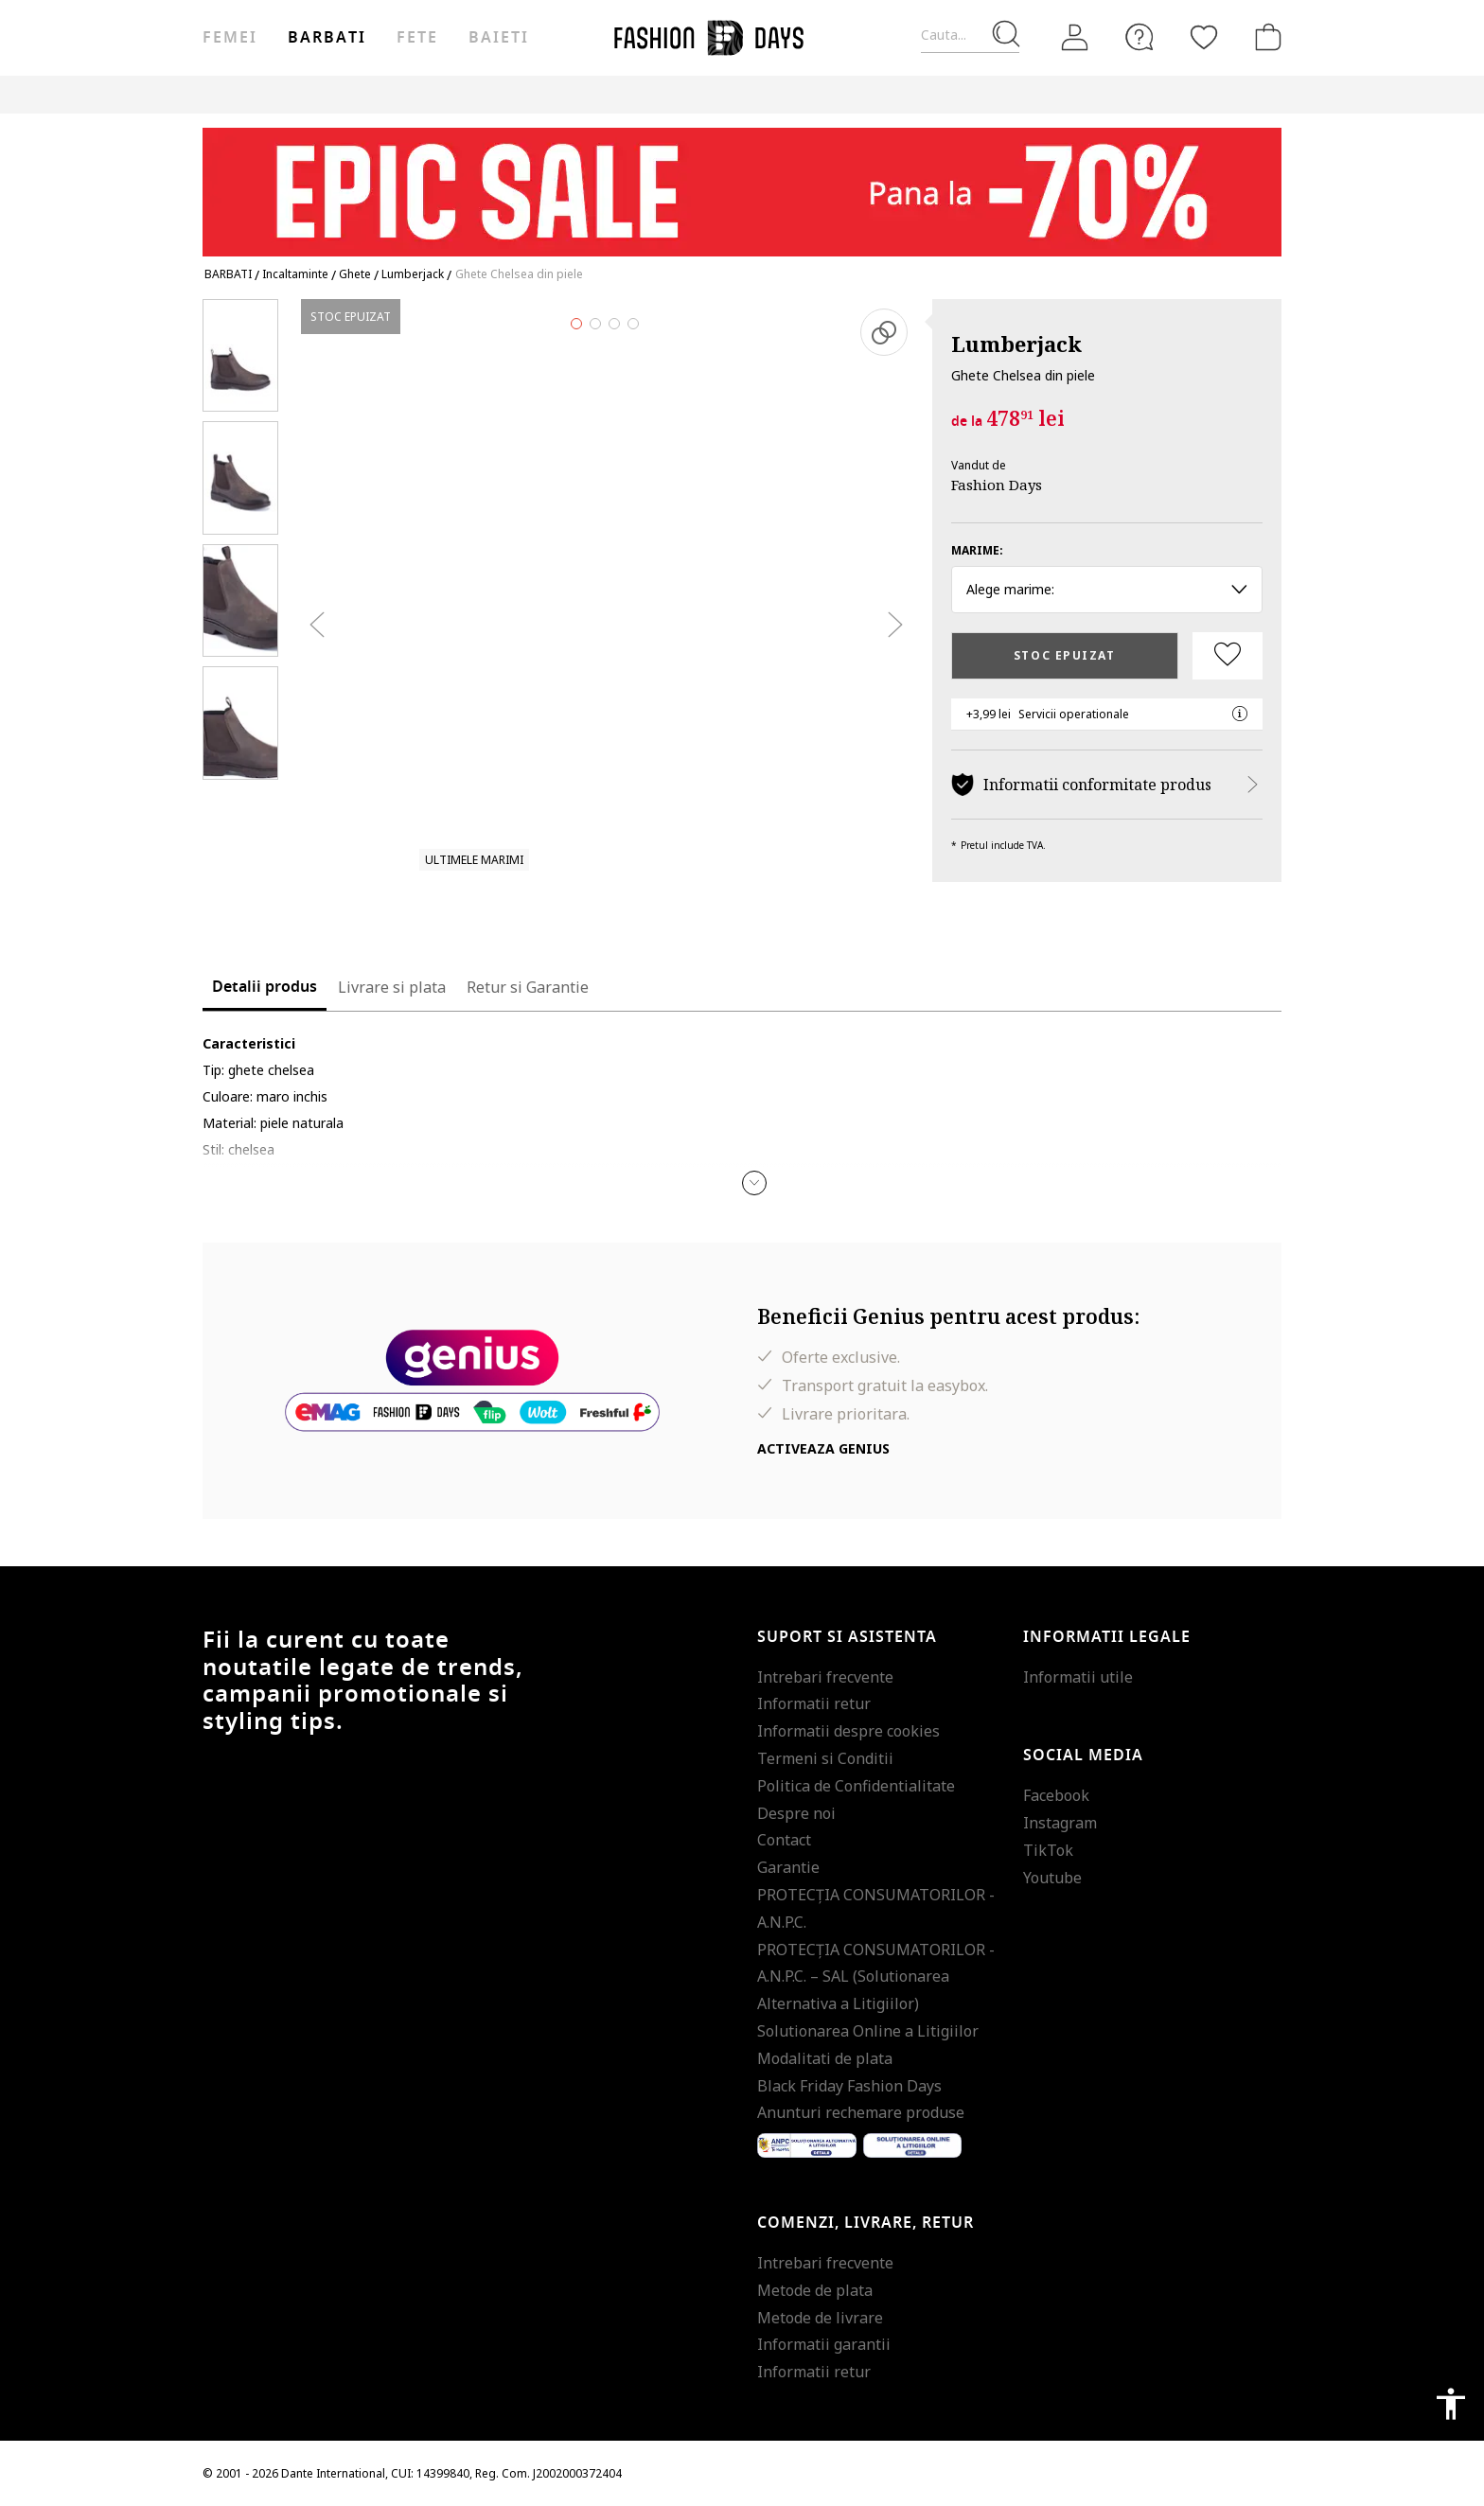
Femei (230, 37)
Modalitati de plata (824, 2058)
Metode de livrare (820, 2317)
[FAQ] (1139, 37)
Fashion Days (996, 484)
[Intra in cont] (1075, 38)
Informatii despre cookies (848, 1731)
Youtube (1052, 1877)
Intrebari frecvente (825, 1677)
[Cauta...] (970, 35)
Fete (417, 37)
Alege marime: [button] (1106, 589)
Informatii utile (1078, 1677)
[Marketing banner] (742, 183)
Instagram (1060, 1822)
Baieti (498, 37)
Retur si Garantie (528, 987)
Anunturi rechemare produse (860, 2112)
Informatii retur (814, 1703)
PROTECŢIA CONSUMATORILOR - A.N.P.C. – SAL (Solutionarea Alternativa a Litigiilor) (876, 1977)
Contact (784, 1839)
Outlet (932, 94)
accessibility (1451, 2404)
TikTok (1048, 1850)
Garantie (788, 1867)
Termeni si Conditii (825, 1758)
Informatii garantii (824, 2344)
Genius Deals (1018, 94)
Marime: (977, 550)
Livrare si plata (392, 987)
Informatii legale (1107, 1637)
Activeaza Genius (823, 1448)
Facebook (1056, 1795)
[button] (754, 1183)
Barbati (326, 37)
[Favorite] (1204, 37)
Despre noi (796, 1813)
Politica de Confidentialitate (856, 1785)
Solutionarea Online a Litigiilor (868, 2031)
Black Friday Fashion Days (849, 2085)
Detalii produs (264, 987)
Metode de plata (815, 2290)
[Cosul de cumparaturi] (1264, 37)
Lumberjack (1016, 343)
